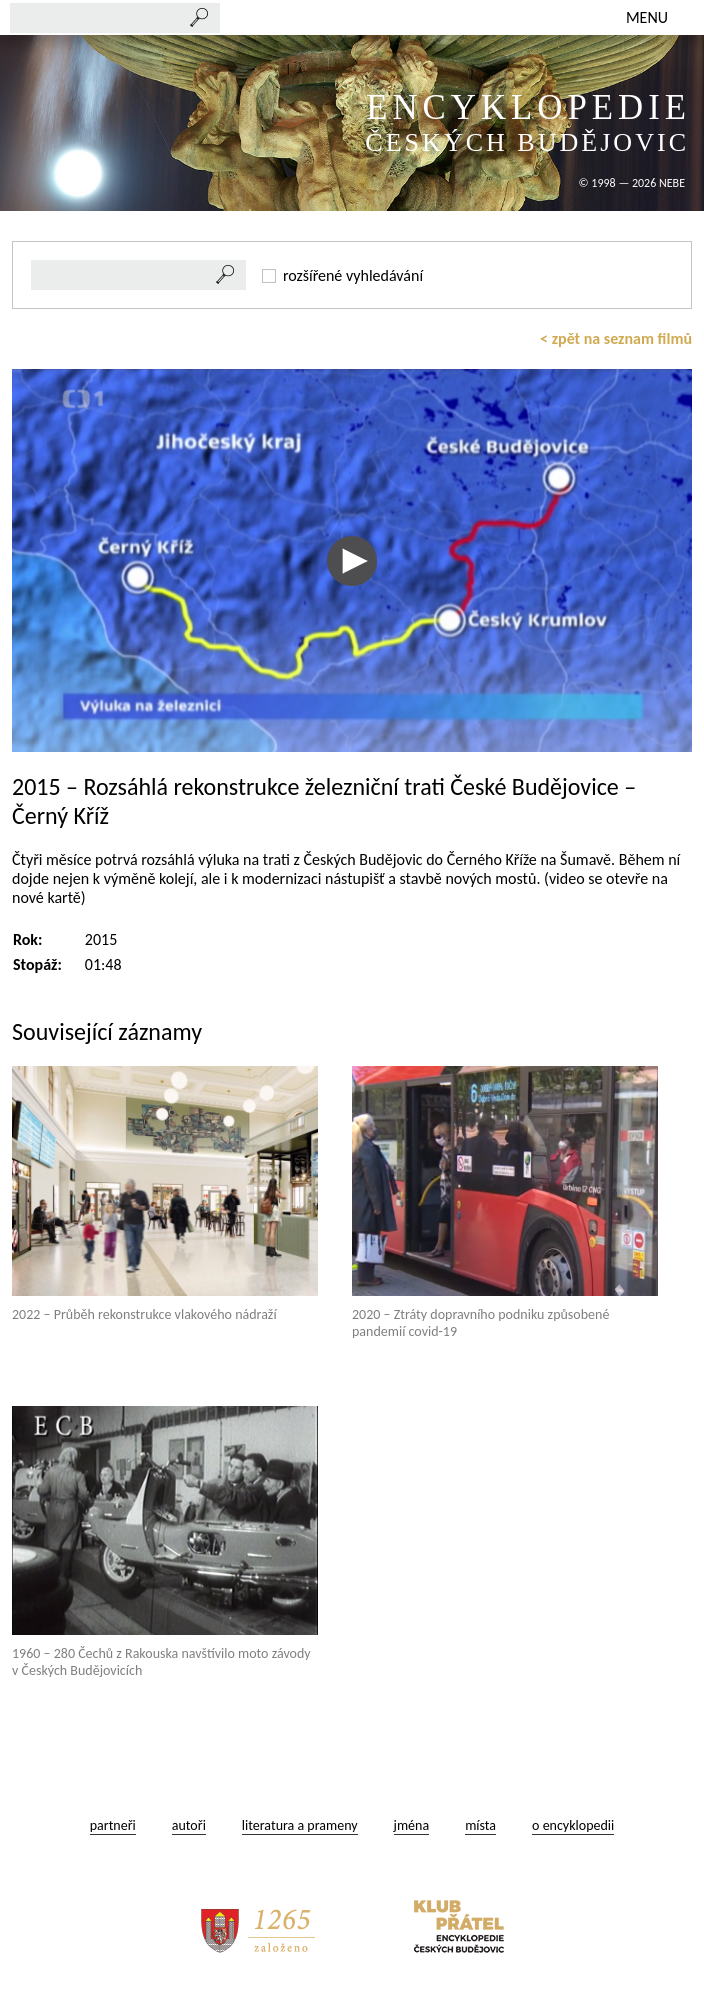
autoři (189, 1825)
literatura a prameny (300, 1825)
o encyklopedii (573, 1825)
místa (480, 1825)
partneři (113, 1825)
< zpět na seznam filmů (616, 338)
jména (412, 1825)
